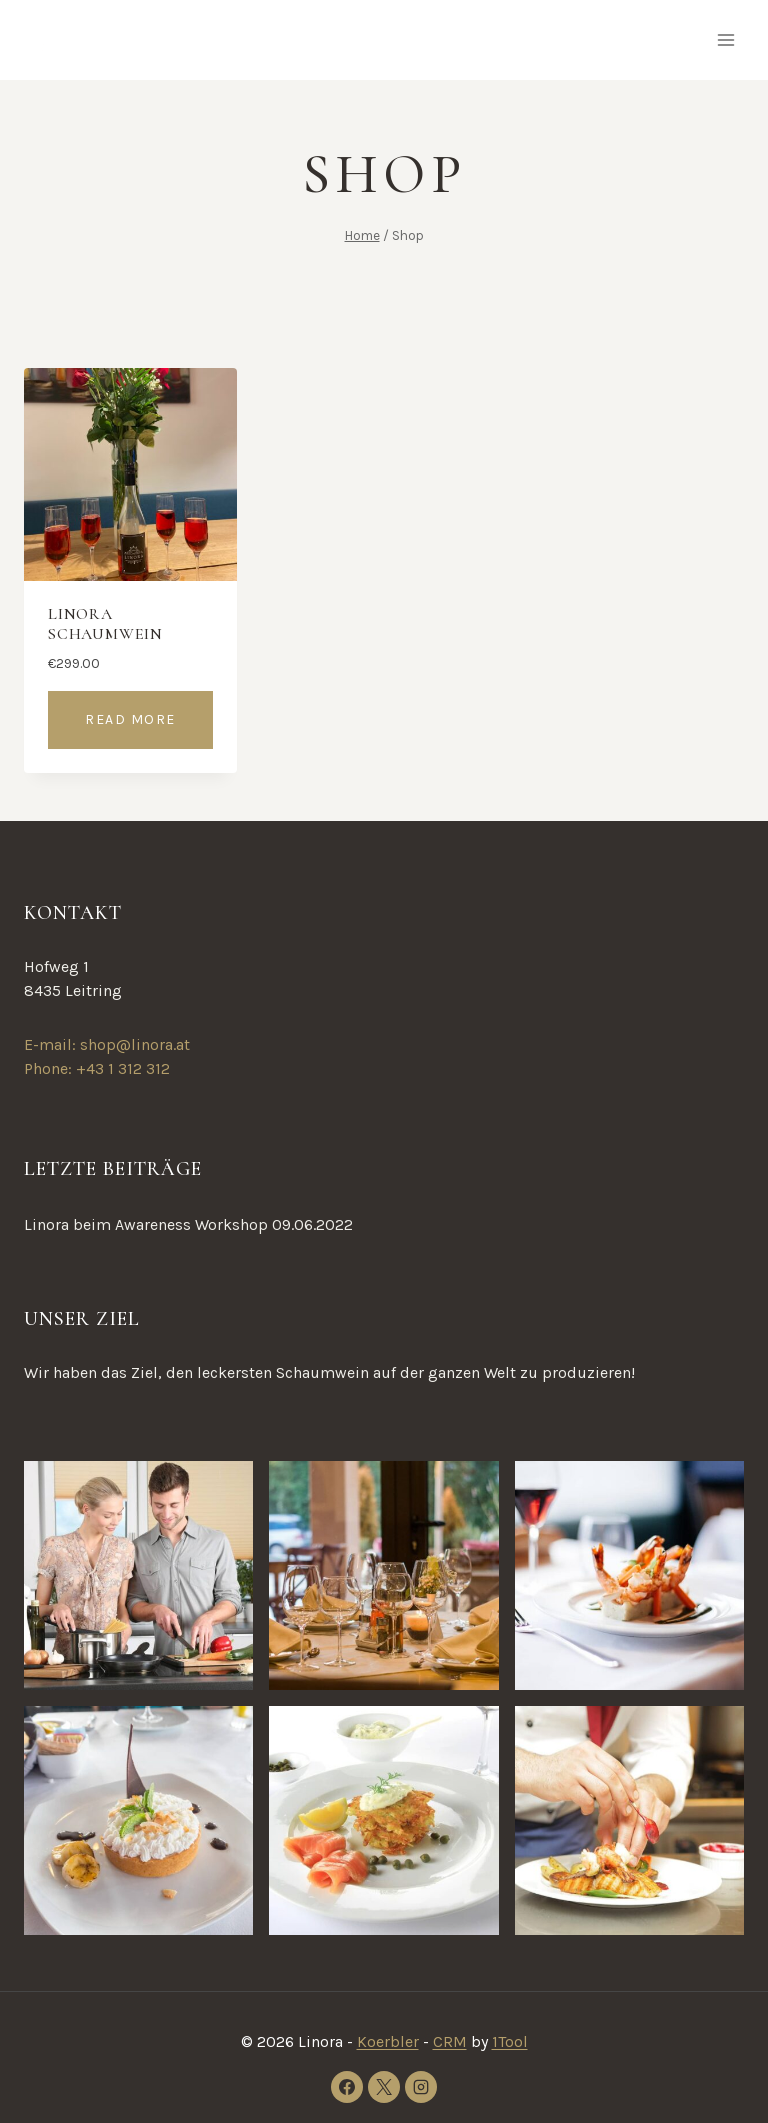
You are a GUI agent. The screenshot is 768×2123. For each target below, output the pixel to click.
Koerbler (388, 2041)
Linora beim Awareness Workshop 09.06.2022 (188, 1224)
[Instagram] (421, 2087)
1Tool (510, 2041)
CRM (450, 2041)
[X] (384, 2087)
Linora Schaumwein (105, 623)
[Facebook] (347, 2087)
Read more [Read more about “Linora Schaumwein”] (130, 719)
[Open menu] (725, 39)
